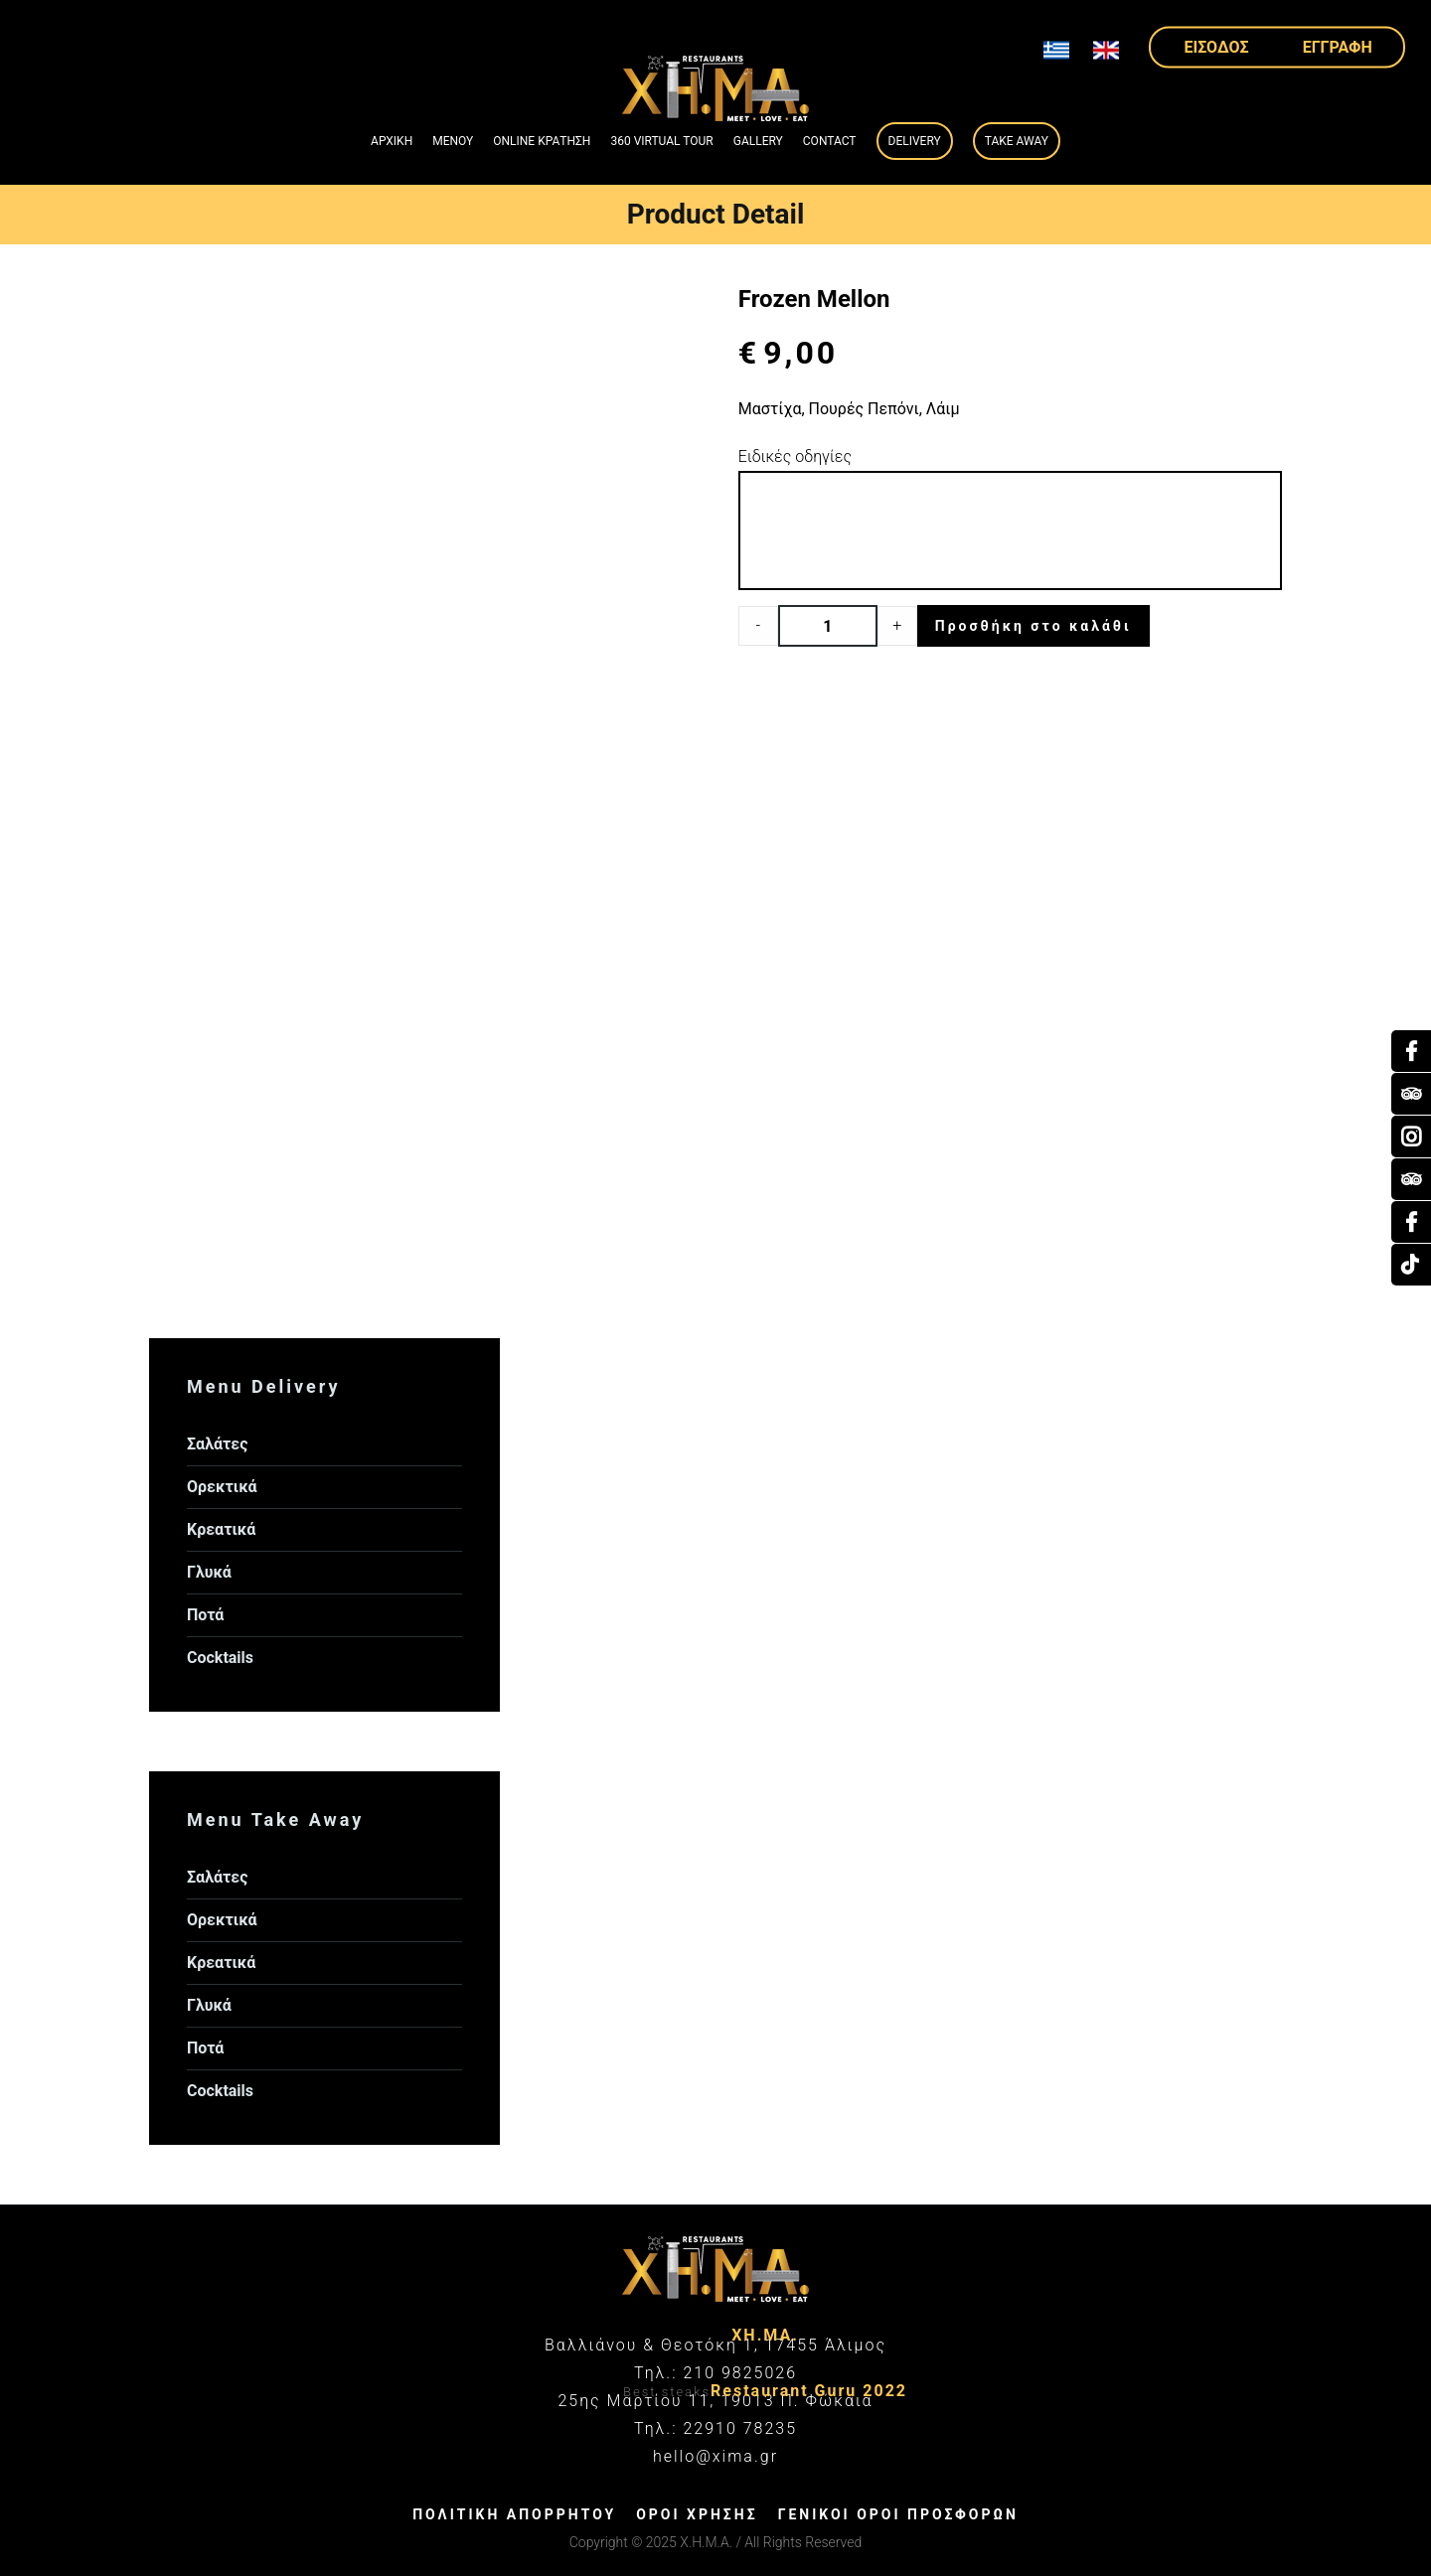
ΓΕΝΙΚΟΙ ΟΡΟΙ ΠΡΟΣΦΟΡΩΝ (898, 2514)
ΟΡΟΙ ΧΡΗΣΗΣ (696, 2514)
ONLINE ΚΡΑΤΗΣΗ (541, 141)
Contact (830, 141)
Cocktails (220, 1657)
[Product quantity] (827, 626)
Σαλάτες (217, 1444)
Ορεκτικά (222, 1486)
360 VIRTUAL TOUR (661, 141)
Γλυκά (209, 1572)
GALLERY (758, 141)
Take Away (1016, 141)
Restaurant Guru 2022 (809, 2390)
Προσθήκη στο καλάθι (1033, 626)
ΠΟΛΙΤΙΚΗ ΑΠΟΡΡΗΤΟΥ (514, 2514)
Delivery (914, 141)
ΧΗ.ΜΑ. (765, 2335)
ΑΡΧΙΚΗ (391, 141)
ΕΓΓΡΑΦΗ (1337, 46)
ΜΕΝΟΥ (452, 141)
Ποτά (205, 1614)
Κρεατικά (221, 1529)
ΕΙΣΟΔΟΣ (1217, 46)
